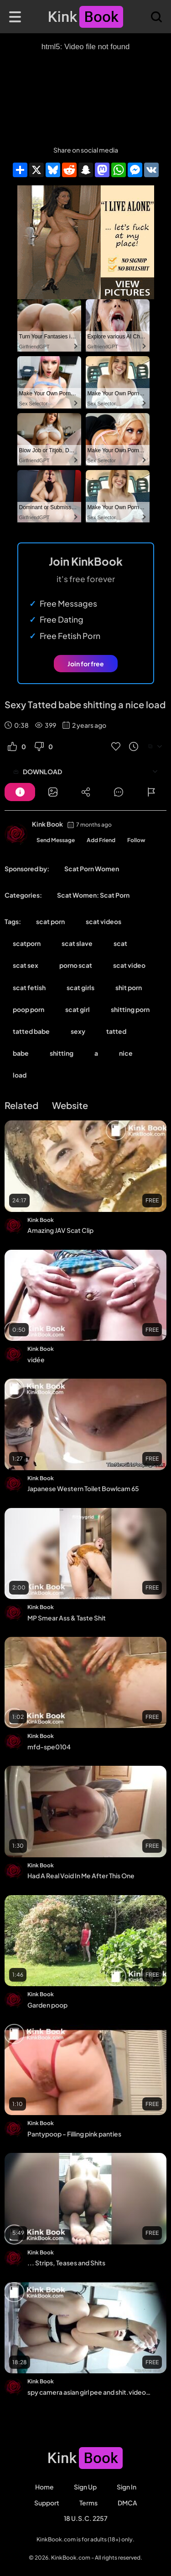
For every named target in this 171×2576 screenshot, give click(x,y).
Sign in (126, 2487)
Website (70, 1105)
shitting (61, 1053)
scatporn (27, 943)
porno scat (75, 965)
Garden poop (47, 2005)
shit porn (128, 987)
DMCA (127, 2503)
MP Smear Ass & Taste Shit (66, 1618)
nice (126, 1053)
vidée (36, 1359)
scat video (129, 965)
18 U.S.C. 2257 (86, 2518)
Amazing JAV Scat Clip (60, 1230)
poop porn (28, 1009)
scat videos (103, 921)
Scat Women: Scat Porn (93, 895)
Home (44, 2487)
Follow (136, 840)
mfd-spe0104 (49, 1747)
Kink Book (47, 824)
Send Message (55, 840)
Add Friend (101, 840)
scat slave (77, 943)
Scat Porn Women (91, 868)
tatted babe (31, 1031)
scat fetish (29, 987)
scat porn (50, 921)
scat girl (77, 1009)
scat (120, 943)
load (19, 1075)
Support (46, 2503)
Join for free (85, 663)
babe (21, 1053)
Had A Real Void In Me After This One (81, 1875)
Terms (88, 2503)
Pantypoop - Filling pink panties (74, 2134)
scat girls (80, 987)
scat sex (25, 965)
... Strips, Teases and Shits (66, 2263)
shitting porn (130, 1009)
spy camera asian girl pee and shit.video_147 (90, 2392)
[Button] (20, 792)
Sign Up (85, 2487)
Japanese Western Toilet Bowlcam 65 (83, 1488)
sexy (78, 1031)
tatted (116, 1031)
